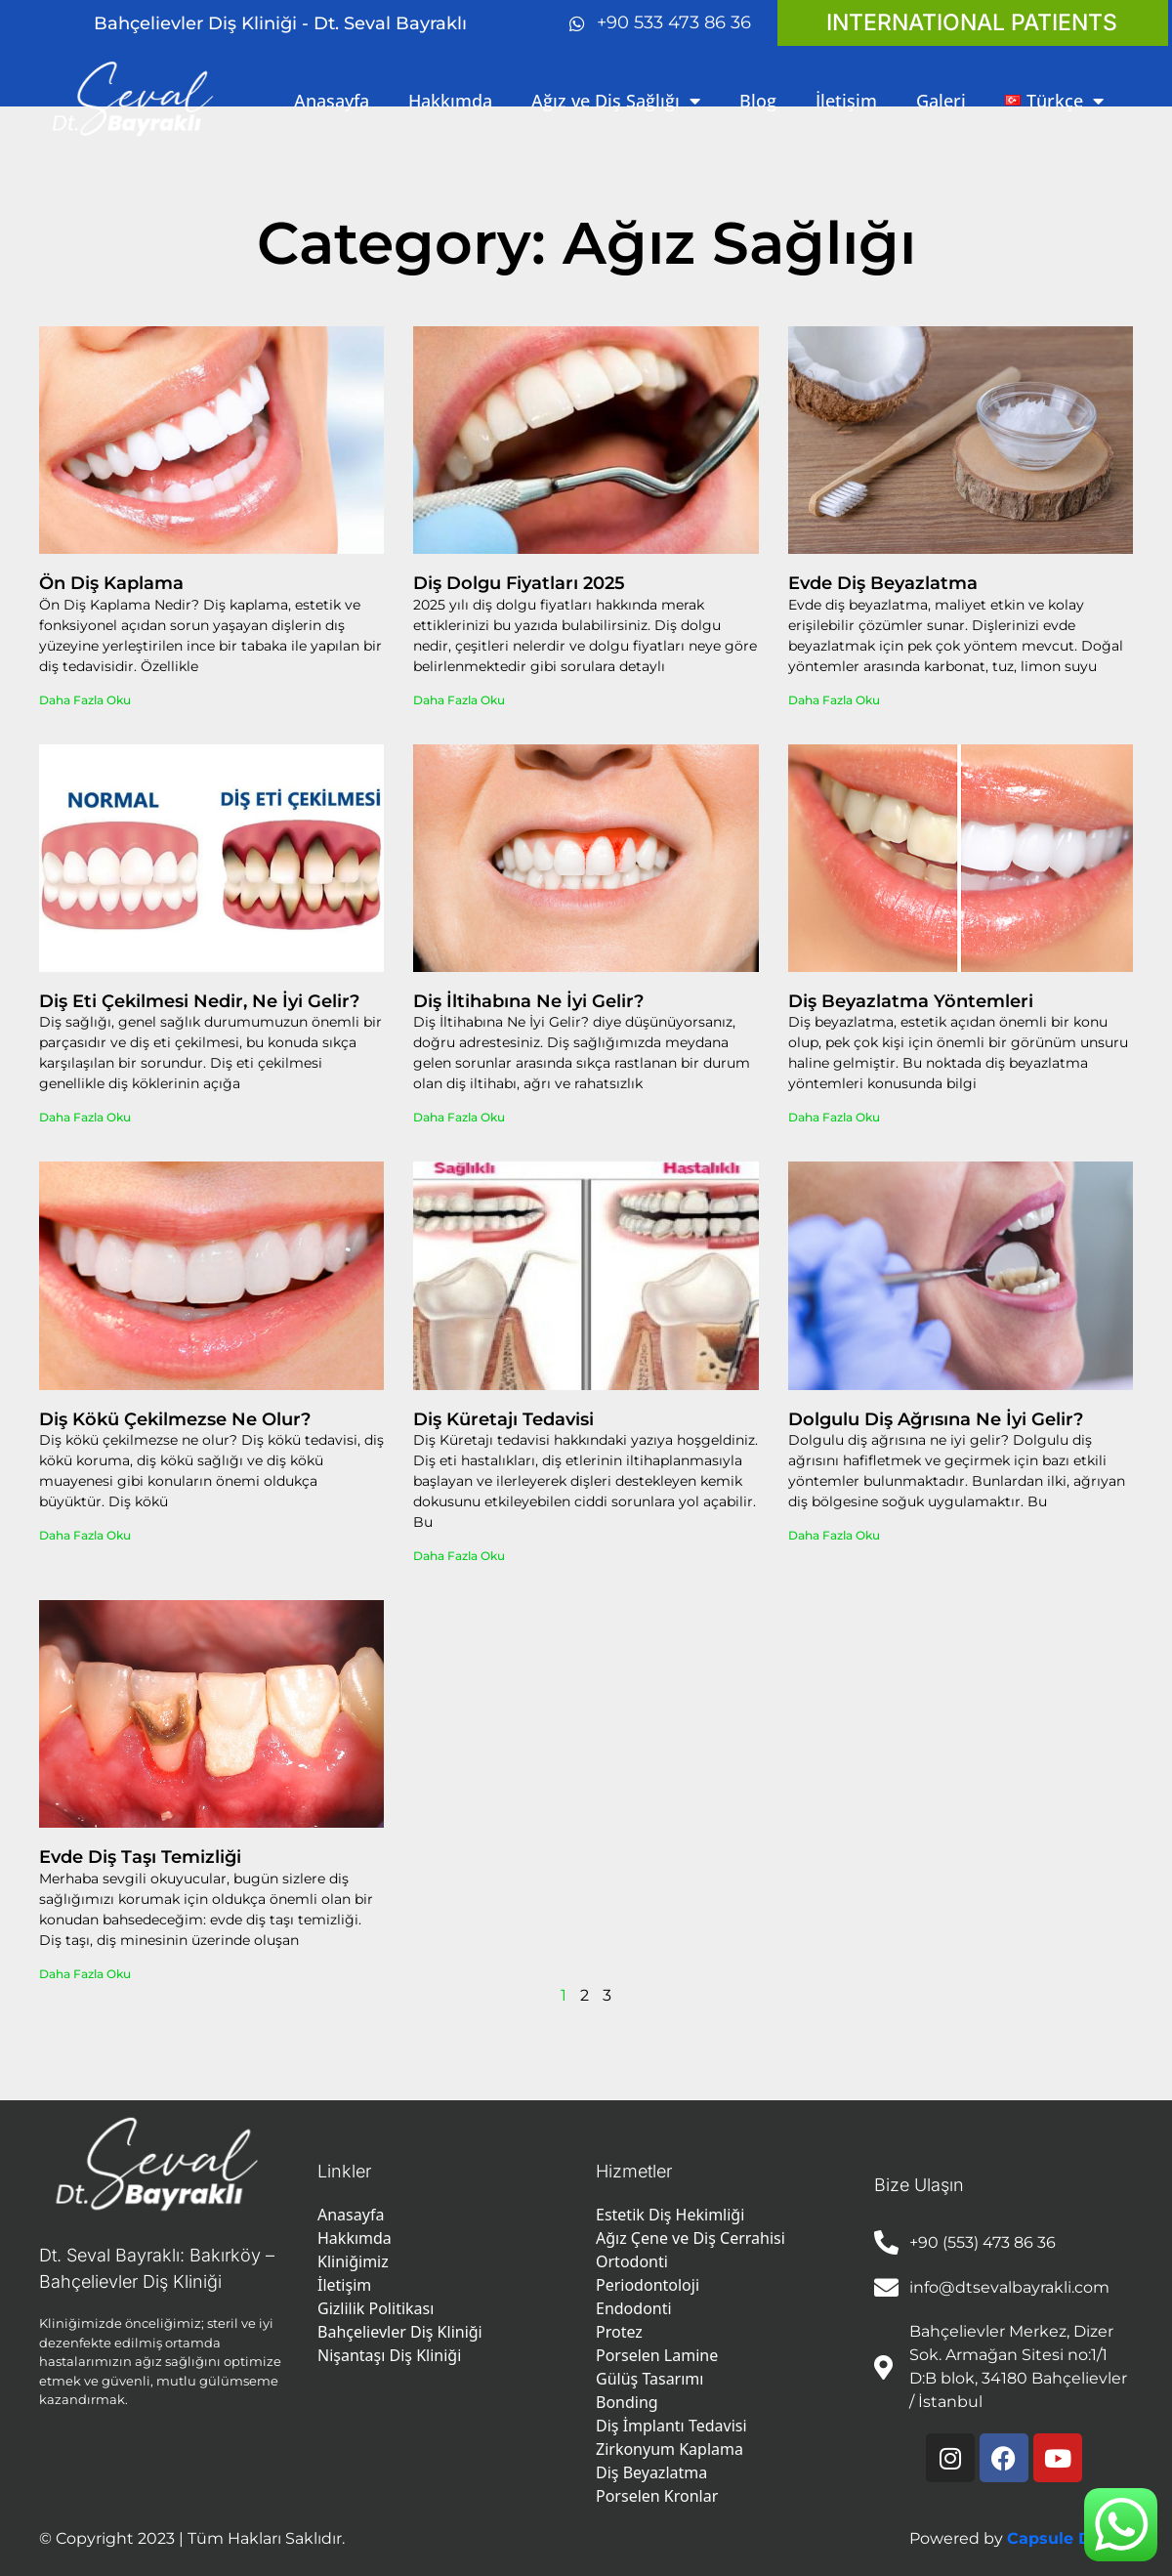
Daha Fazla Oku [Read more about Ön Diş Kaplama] (85, 700)
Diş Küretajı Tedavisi (503, 1419)
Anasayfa (331, 100)
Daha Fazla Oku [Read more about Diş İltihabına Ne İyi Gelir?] (459, 1117)
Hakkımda (450, 100)
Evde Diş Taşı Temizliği (140, 1857)
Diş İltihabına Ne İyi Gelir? (528, 1001)
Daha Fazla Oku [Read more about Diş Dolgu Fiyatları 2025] (459, 700)
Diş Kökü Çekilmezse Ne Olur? (175, 1419)
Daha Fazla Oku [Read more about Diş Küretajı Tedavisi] (459, 1555)
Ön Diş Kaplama (111, 583)
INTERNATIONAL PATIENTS (971, 22)
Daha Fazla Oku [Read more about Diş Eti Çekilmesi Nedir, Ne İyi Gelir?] (85, 1117)
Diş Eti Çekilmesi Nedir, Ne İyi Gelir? (199, 1001)
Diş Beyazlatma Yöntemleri (910, 1001)
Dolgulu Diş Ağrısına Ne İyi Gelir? (935, 1419)
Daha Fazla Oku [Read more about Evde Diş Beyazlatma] (834, 700)
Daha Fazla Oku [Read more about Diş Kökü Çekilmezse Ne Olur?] (85, 1535)
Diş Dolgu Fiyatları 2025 (519, 583)
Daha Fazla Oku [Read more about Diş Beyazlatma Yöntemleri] (834, 1117)
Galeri (941, 100)
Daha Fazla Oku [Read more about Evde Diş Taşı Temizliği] (85, 1973)
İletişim (846, 100)
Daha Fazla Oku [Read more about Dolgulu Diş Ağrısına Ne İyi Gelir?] (834, 1535)
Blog (757, 100)
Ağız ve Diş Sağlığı (615, 100)
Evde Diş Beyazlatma (883, 583)
